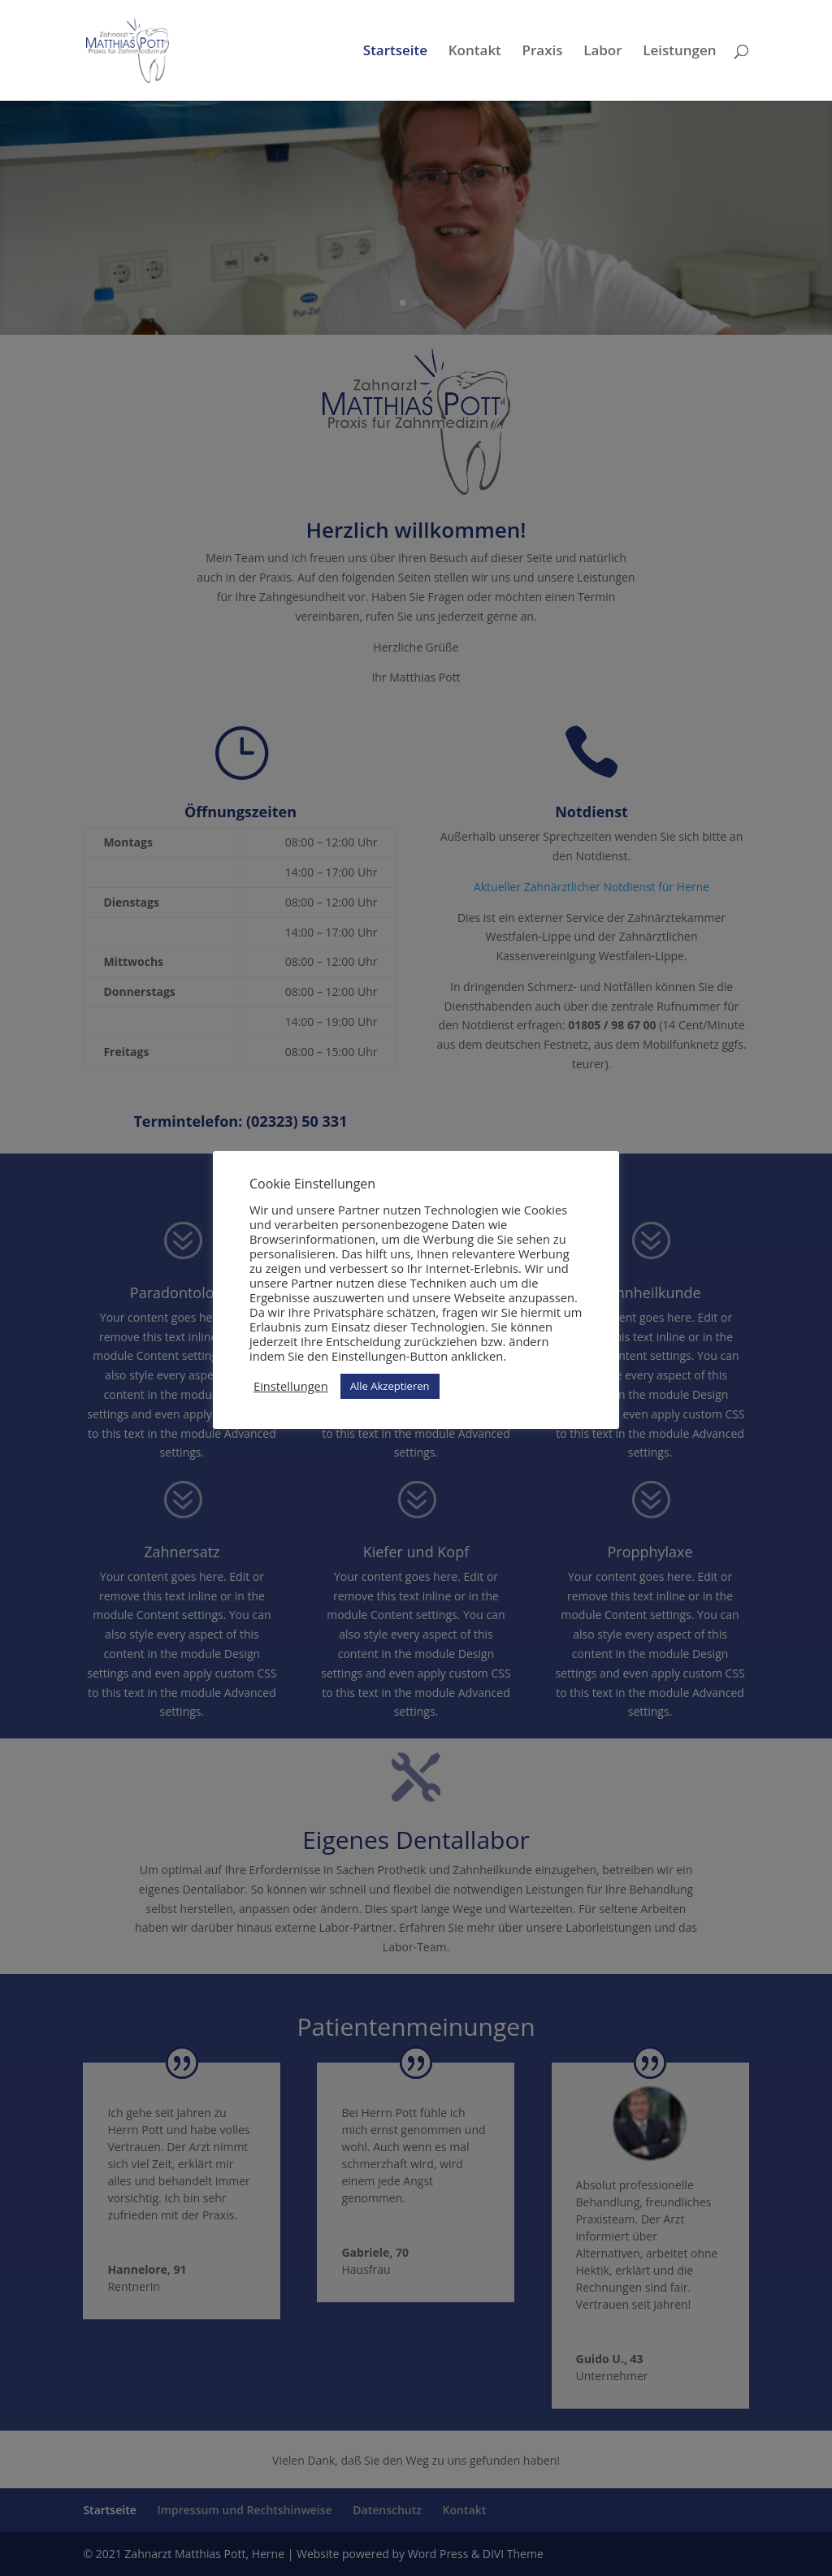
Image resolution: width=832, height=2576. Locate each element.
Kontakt (474, 52)
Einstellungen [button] (291, 1386)
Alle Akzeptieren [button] (390, 1386)
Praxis (542, 52)
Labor (602, 52)
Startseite (395, 52)
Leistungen (679, 52)
